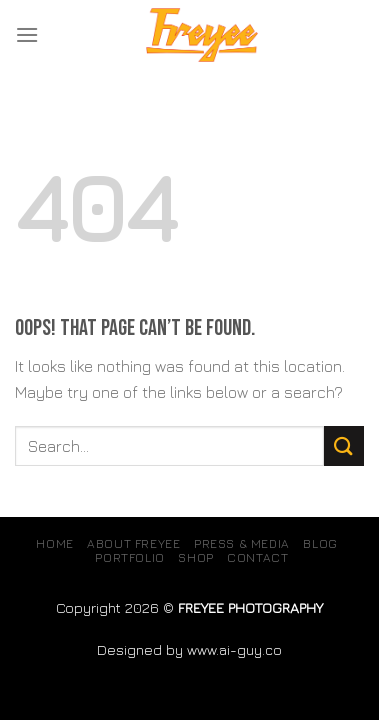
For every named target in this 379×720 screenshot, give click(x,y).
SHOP (195, 557)
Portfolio (130, 557)
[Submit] (344, 445)
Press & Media (242, 543)
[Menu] (27, 34)
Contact (257, 557)
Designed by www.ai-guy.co (189, 649)
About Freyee (133, 543)
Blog (320, 543)
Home (54, 543)
